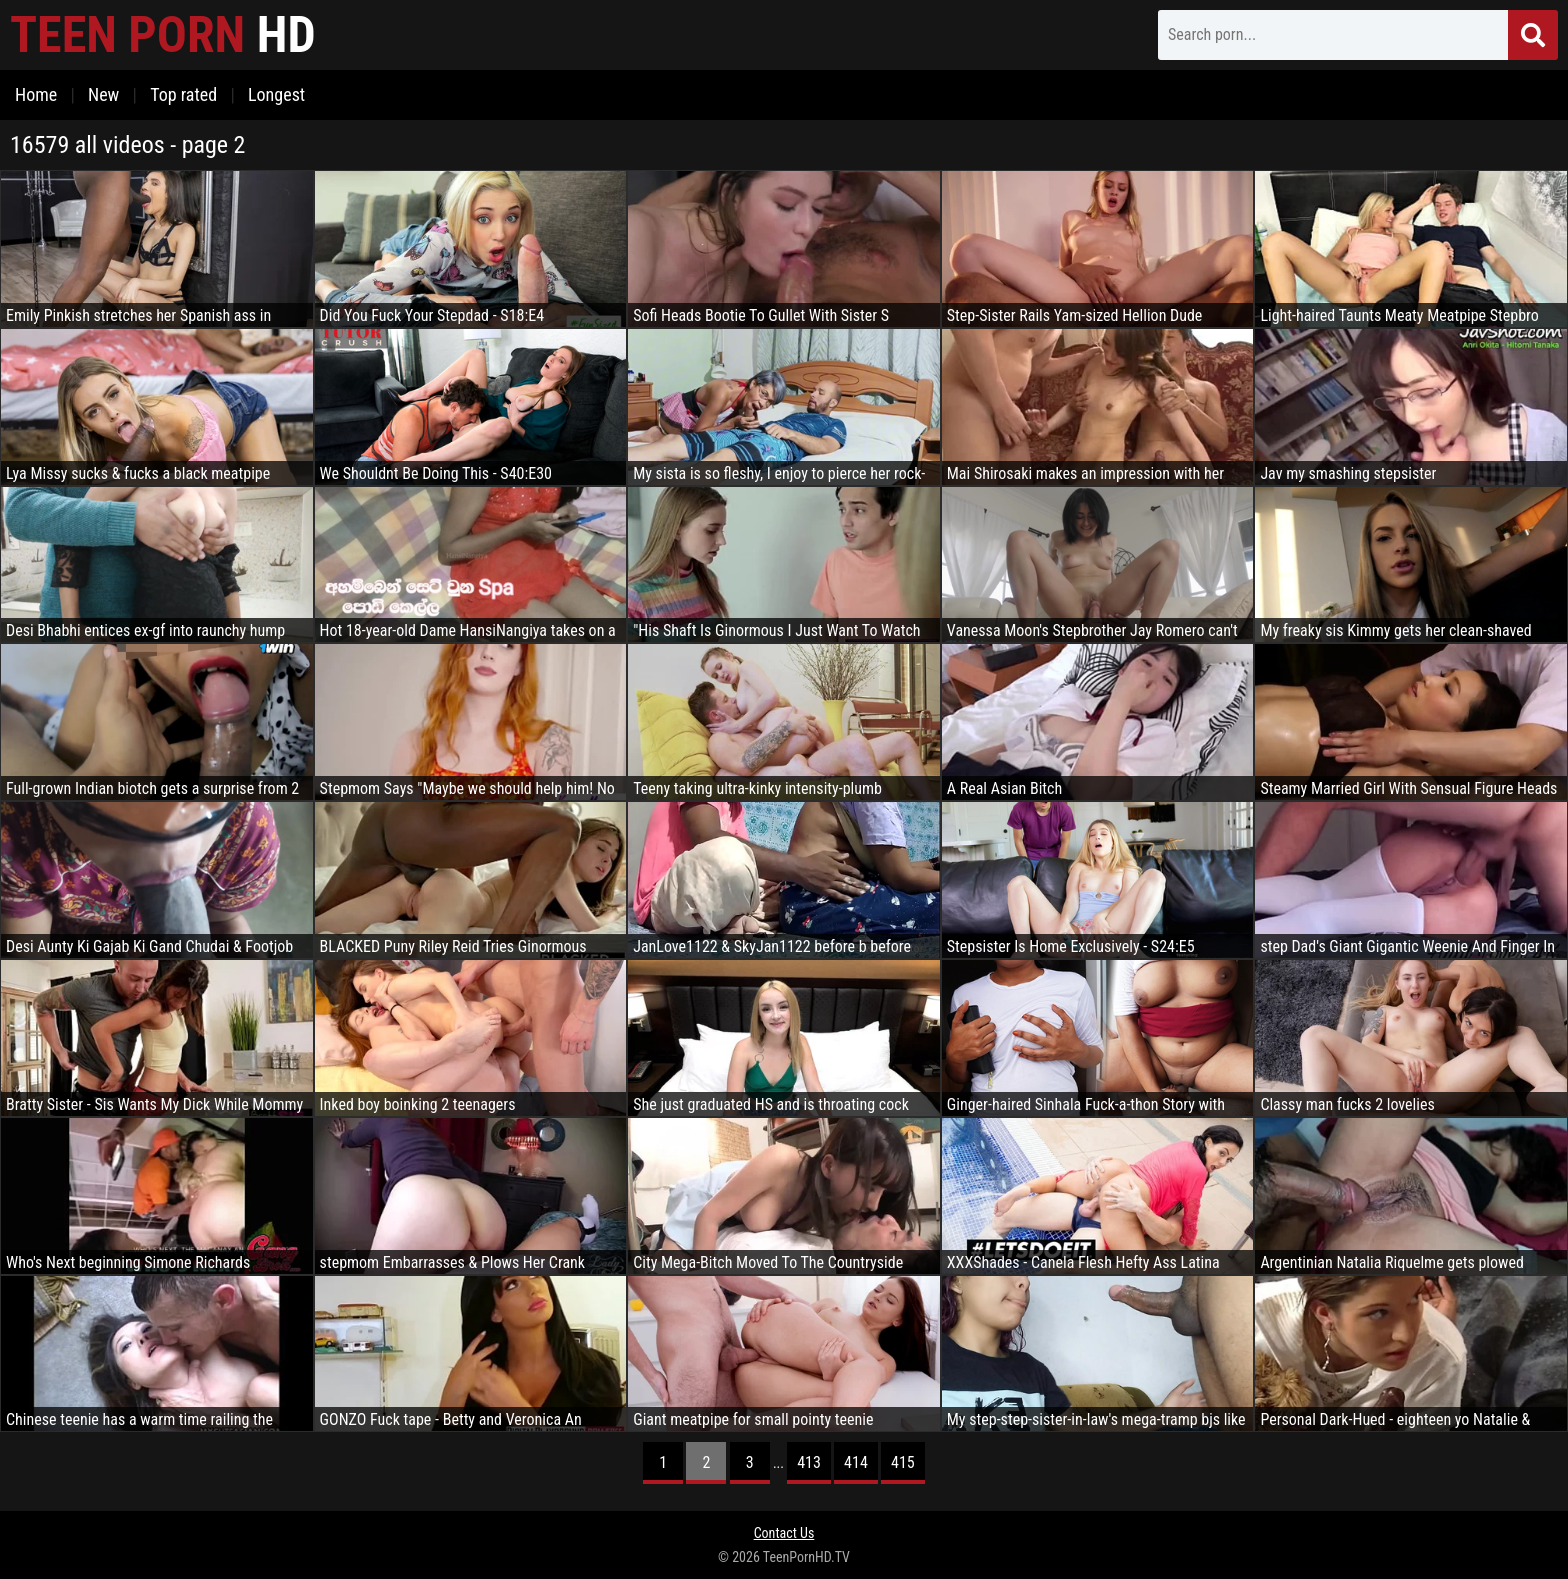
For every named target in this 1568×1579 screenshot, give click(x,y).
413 (809, 1462)
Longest (276, 94)
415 (903, 1462)
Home (36, 94)
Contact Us (784, 1533)
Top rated (183, 94)
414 (856, 1462)
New (103, 94)
